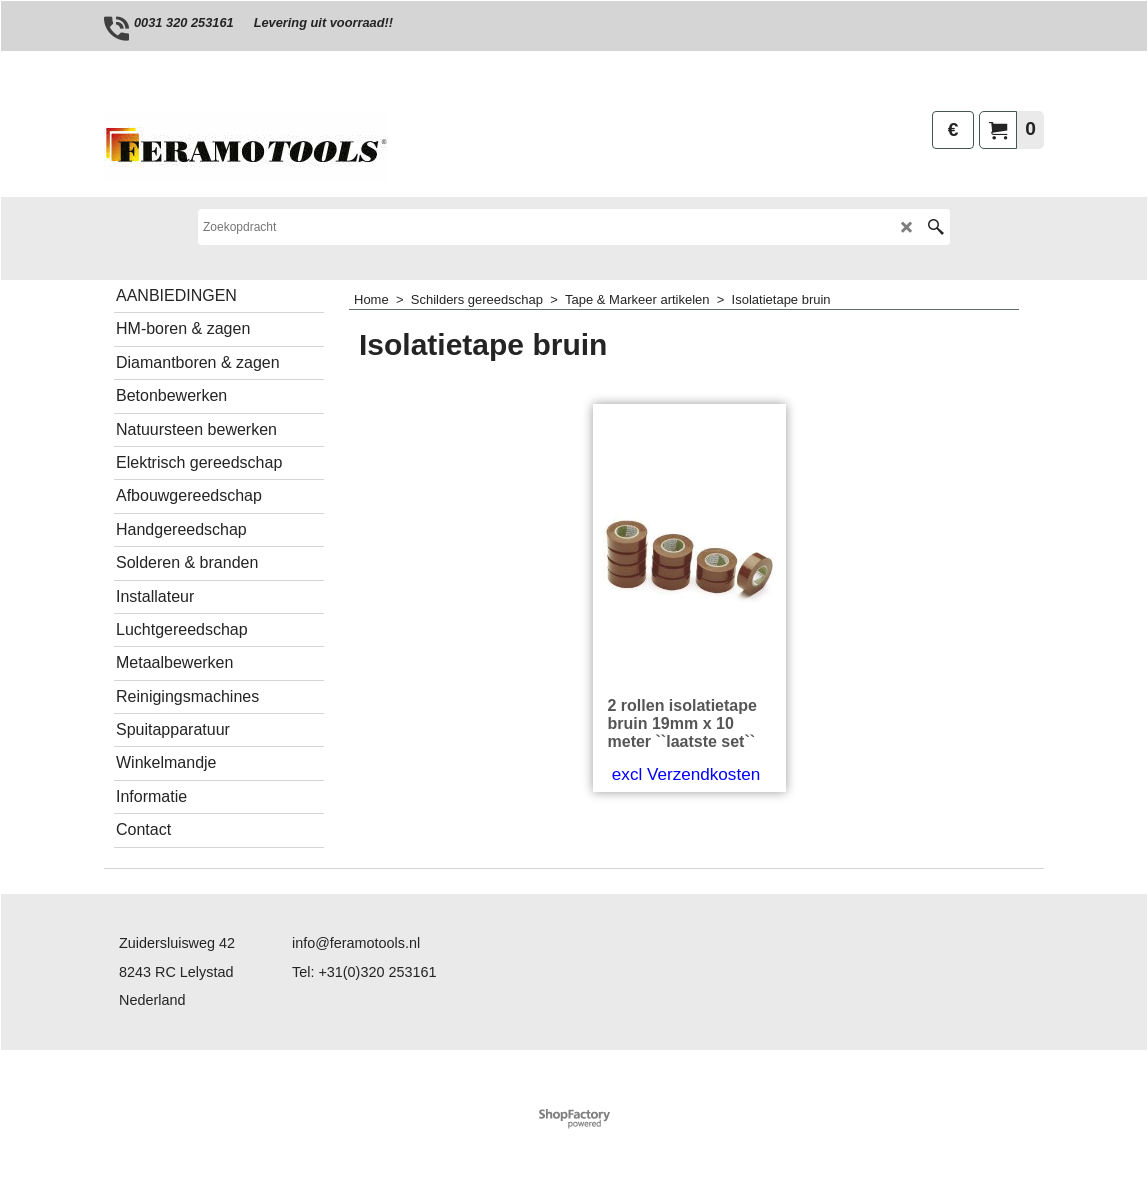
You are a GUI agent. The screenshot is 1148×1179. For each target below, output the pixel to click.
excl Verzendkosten (686, 774)
